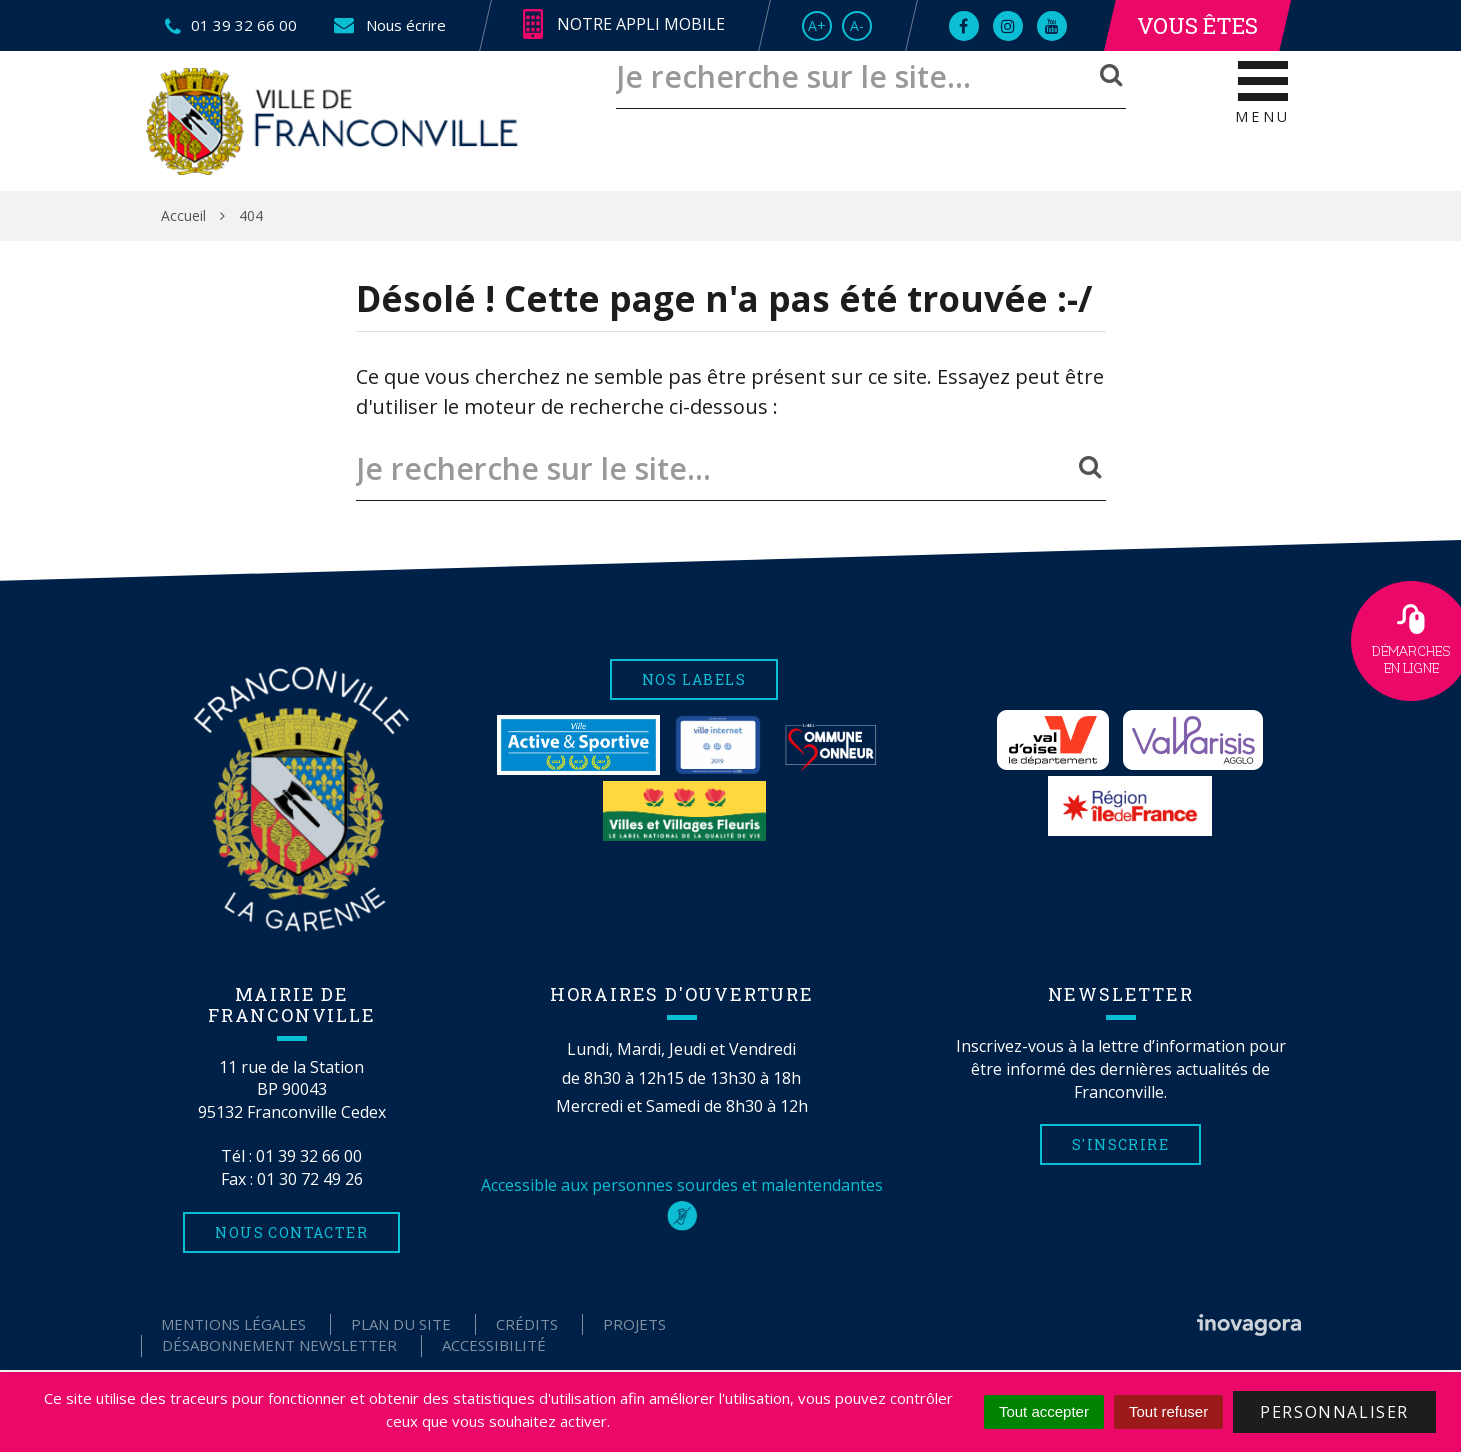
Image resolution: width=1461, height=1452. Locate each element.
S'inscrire (1120, 1144)
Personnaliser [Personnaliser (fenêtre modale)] (1334, 1412)
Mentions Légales (233, 1324)
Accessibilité (494, 1345)
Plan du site (401, 1324)
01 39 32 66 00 (309, 1156)
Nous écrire (388, 25)
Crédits (527, 1324)
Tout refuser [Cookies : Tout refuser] (1168, 1411)
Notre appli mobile (624, 25)
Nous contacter (291, 1232)
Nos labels (694, 679)
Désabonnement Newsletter (279, 1345)
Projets (634, 1324)
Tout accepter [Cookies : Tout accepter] (1044, 1411)
